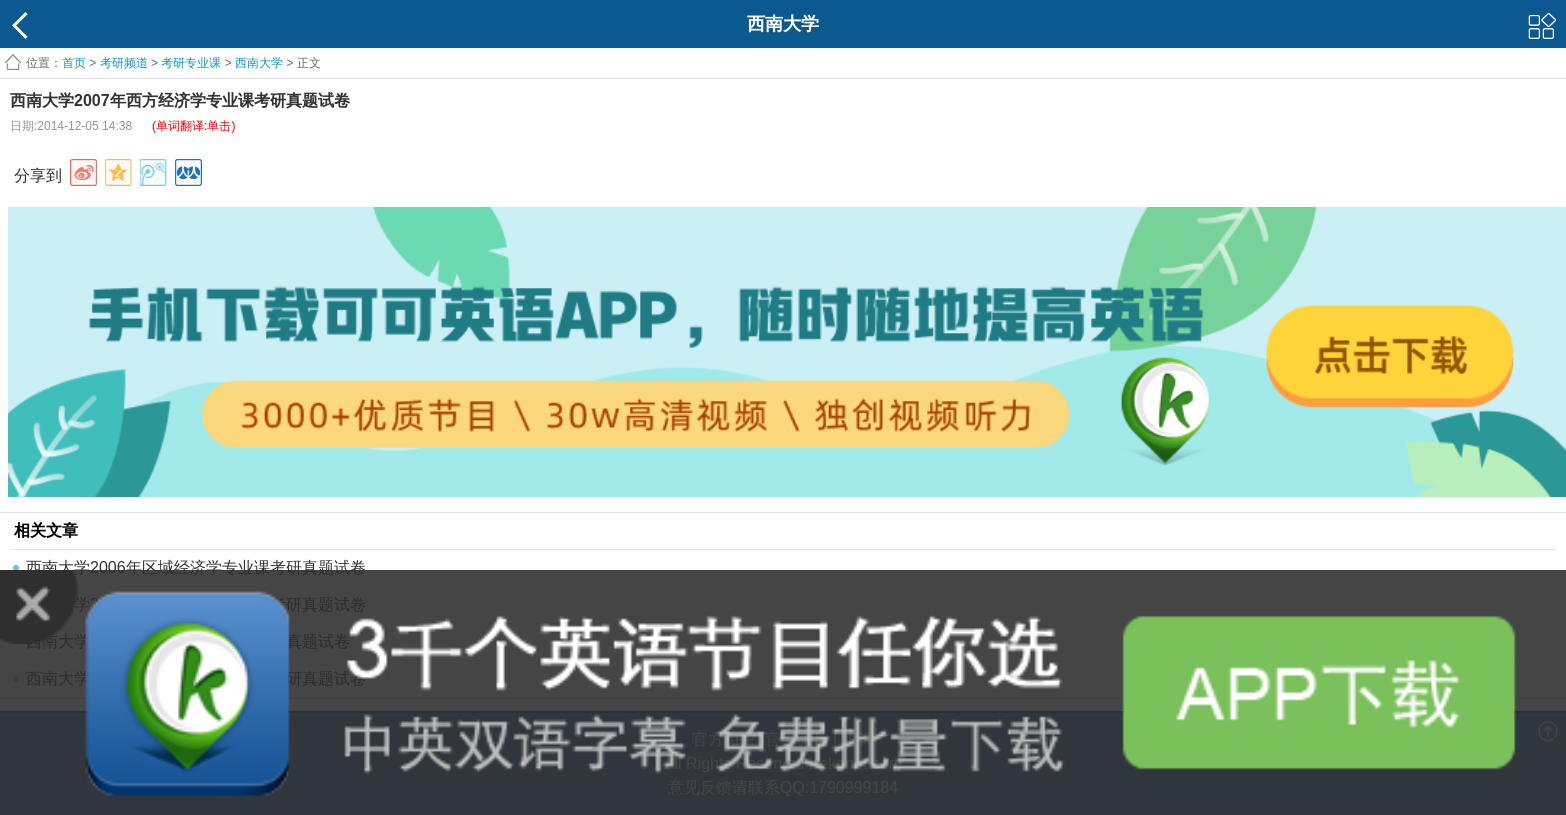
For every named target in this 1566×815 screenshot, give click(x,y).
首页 (74, 63)
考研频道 (124, 63)
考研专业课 (191, 63)
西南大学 (259, 63)
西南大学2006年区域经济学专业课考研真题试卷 (196, 567)
